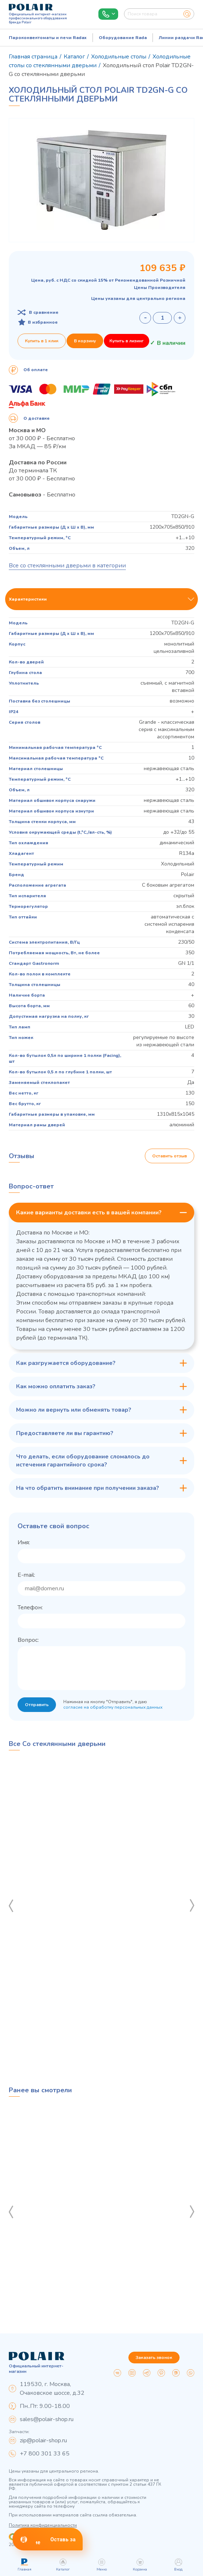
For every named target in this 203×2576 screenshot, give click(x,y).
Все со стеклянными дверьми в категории (67, 566)
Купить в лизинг (126, 341)
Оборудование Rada (123, 38)
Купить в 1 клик (42, 341)
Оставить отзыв (169, 1156)
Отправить (37, 1705)
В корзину (85, 341)
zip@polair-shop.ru (43, 2440)
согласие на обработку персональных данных (112, 1707)
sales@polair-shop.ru (47, 2419)
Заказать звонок (154, 2357)
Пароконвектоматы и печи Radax (48, 38)
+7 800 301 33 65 (44, 2454)
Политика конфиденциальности (43, 2525)
